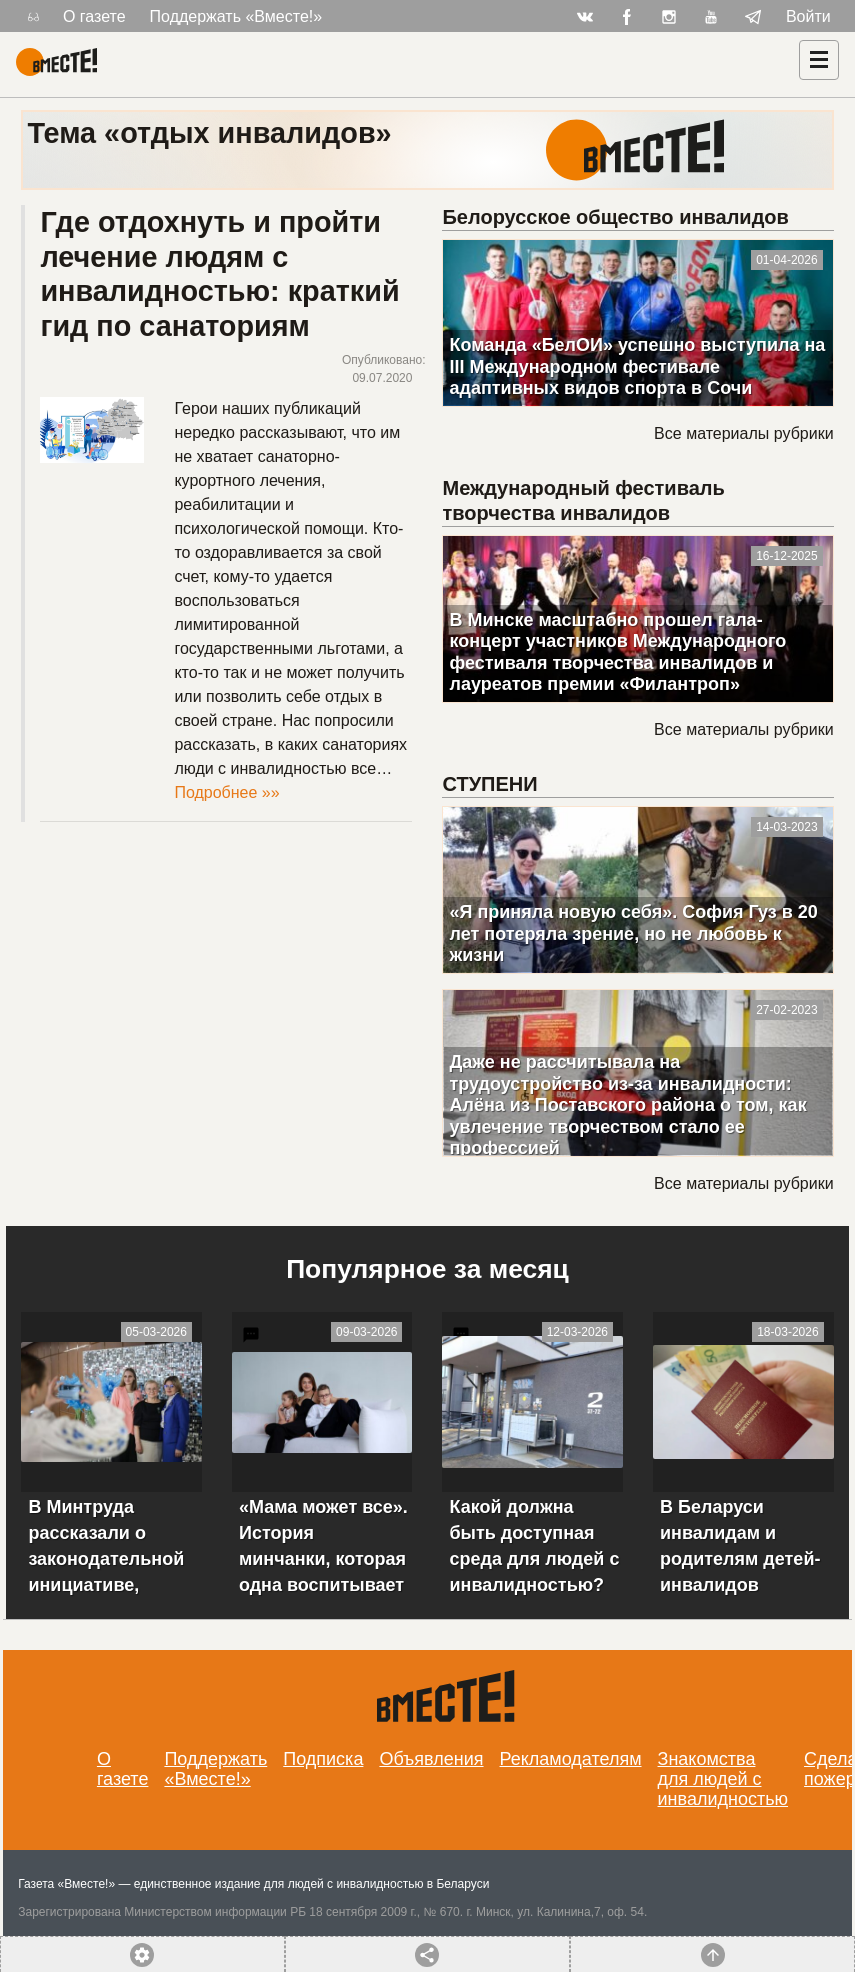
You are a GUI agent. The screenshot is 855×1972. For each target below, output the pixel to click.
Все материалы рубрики (743, 433)
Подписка (323, 1759)
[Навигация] (819, 60)
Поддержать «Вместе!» (236, 16)
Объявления (431, 1759)
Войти (808, 16)
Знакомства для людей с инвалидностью (723, 1779)
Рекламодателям (571, 1759)
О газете (94, 16)
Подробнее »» (226, 792)
